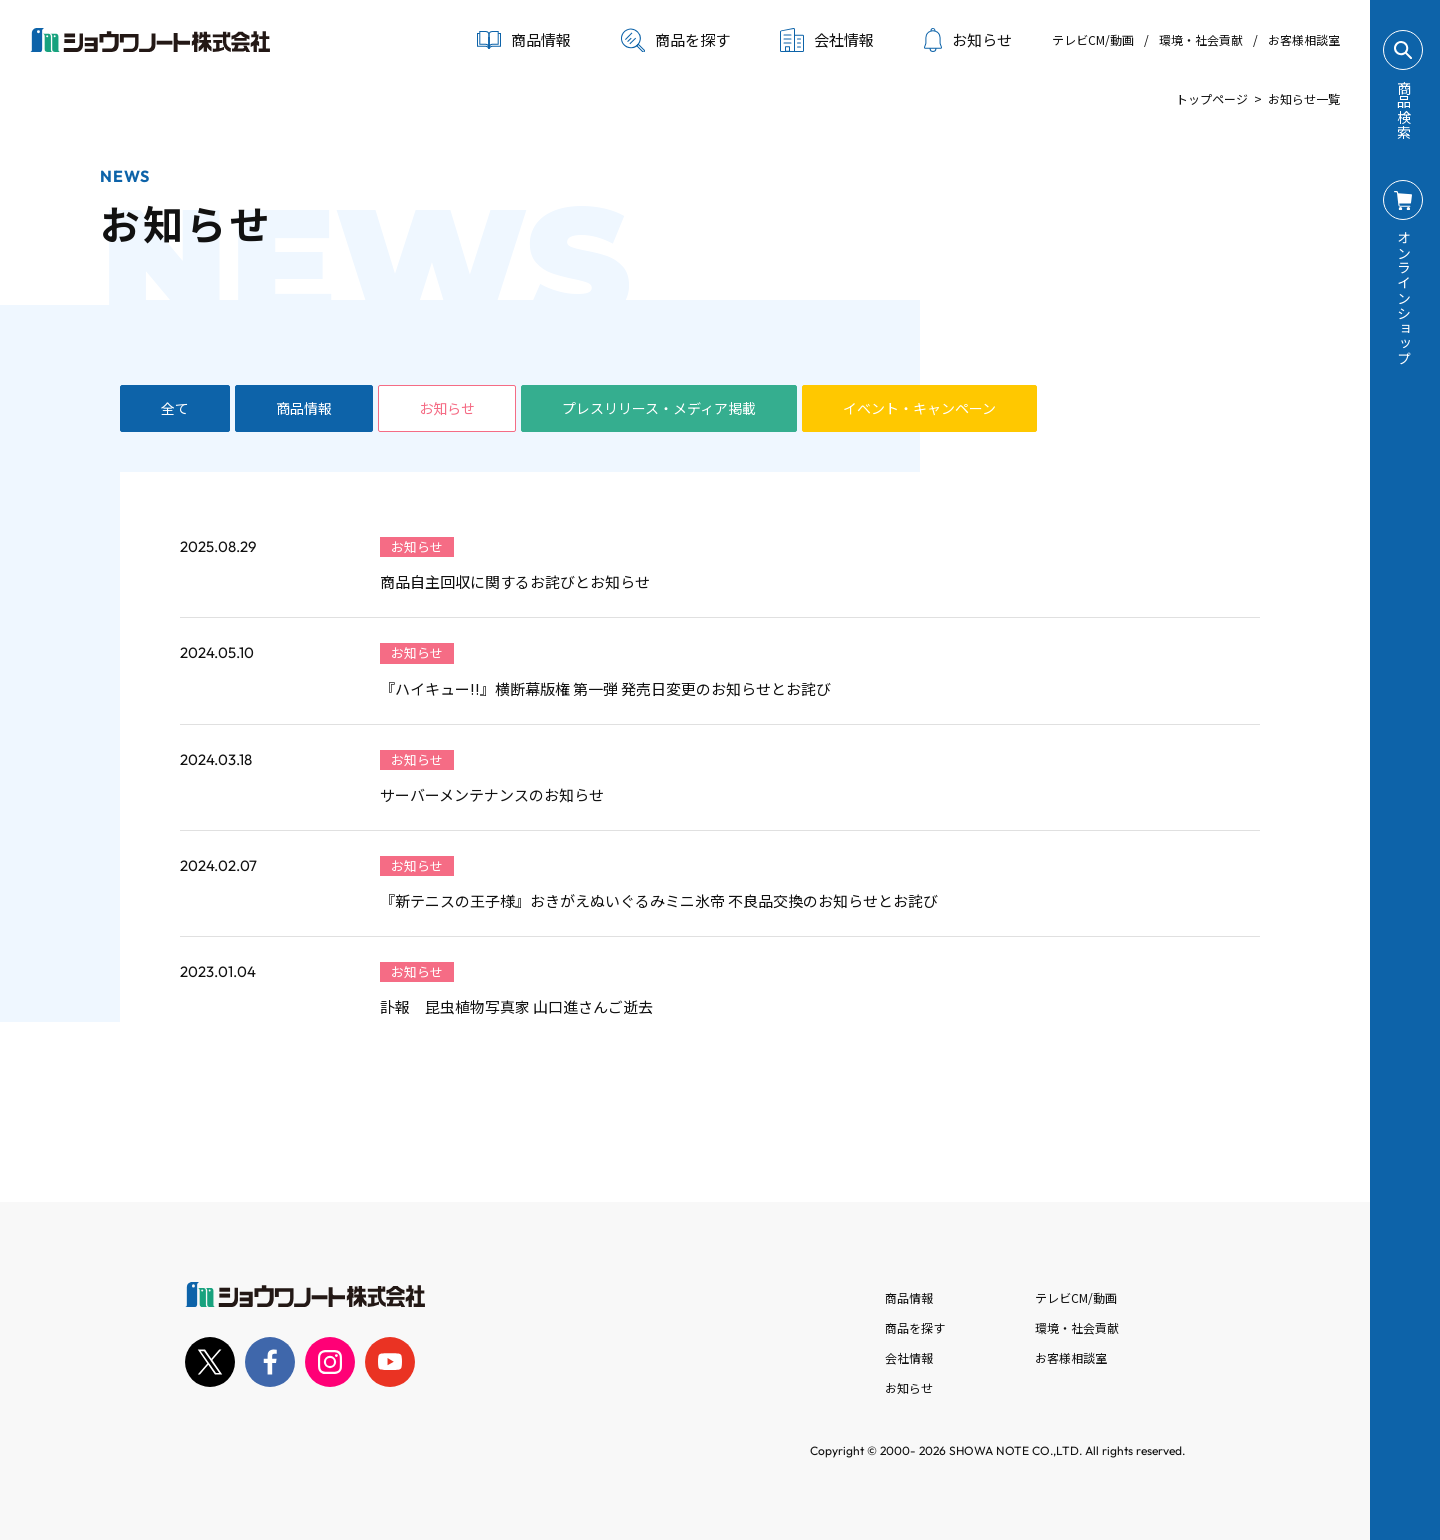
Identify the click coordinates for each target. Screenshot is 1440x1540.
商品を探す (675, 40)
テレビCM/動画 (1093, 39)
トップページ (1212, 98)
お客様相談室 (1304, 39)
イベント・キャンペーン (919, 408)
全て (175, 408)
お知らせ (968, 40)
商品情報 (304, 408)
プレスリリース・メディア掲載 (659, 408)
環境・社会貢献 (1201, 39)
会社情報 (909, 1357)
